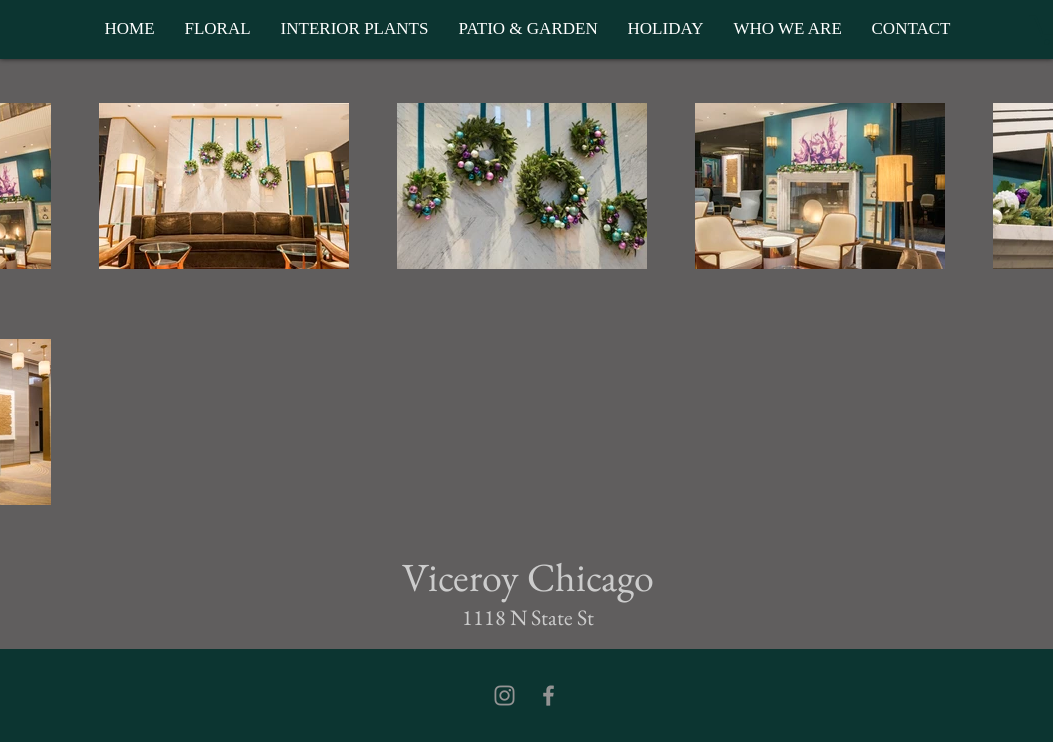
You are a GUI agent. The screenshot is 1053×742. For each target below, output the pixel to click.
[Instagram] (504, 695)
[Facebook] (548, 695)
